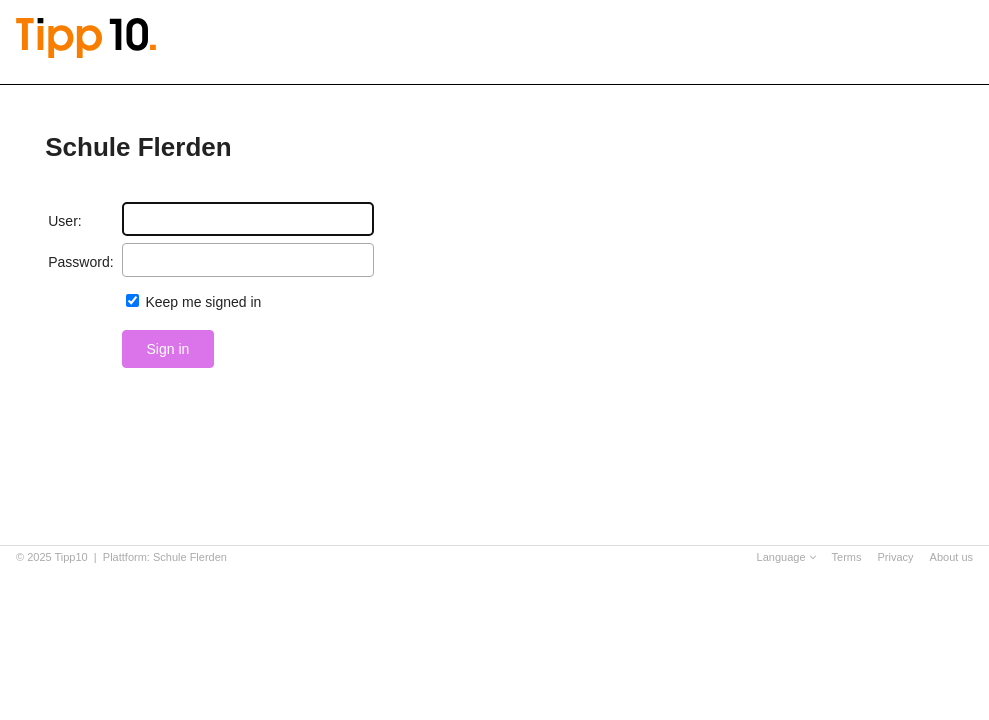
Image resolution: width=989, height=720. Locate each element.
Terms (847, 557)
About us (951, 557)
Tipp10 (71, 557)
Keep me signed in (202, 302)
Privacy (896, 557)
